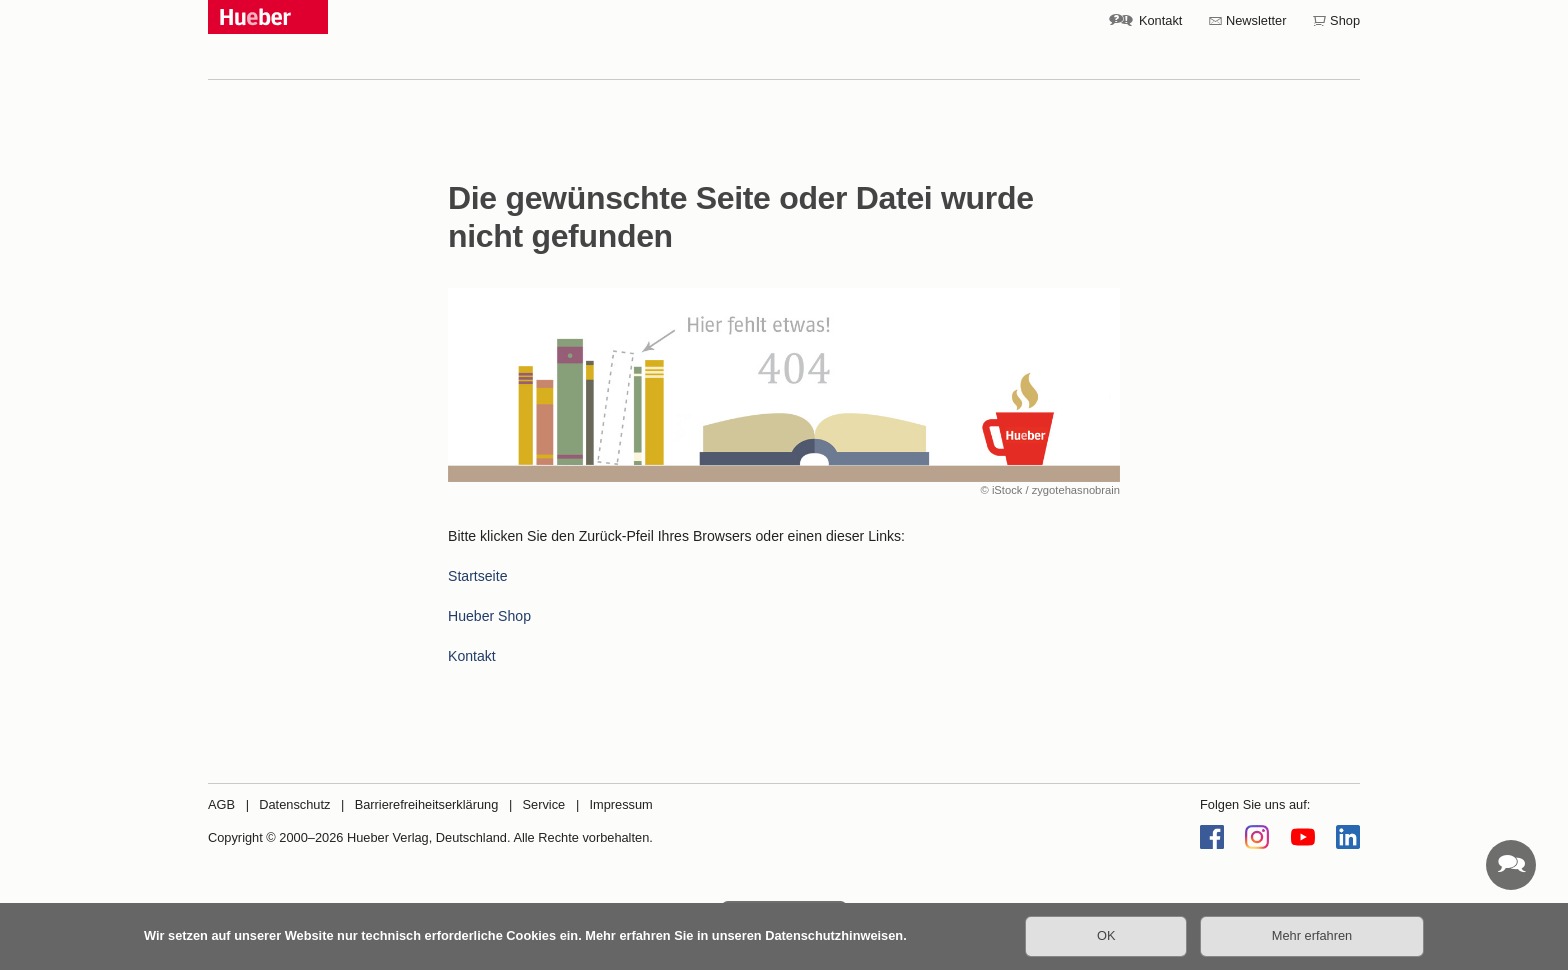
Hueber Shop (489, 616)
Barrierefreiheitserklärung (427, 804)
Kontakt (1160, 20)
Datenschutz (294, 804)
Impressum (620, 804)
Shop (1345, 20)
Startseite (477, 576)
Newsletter (1256, 20)
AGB (221, 804)
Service (544, 804)
